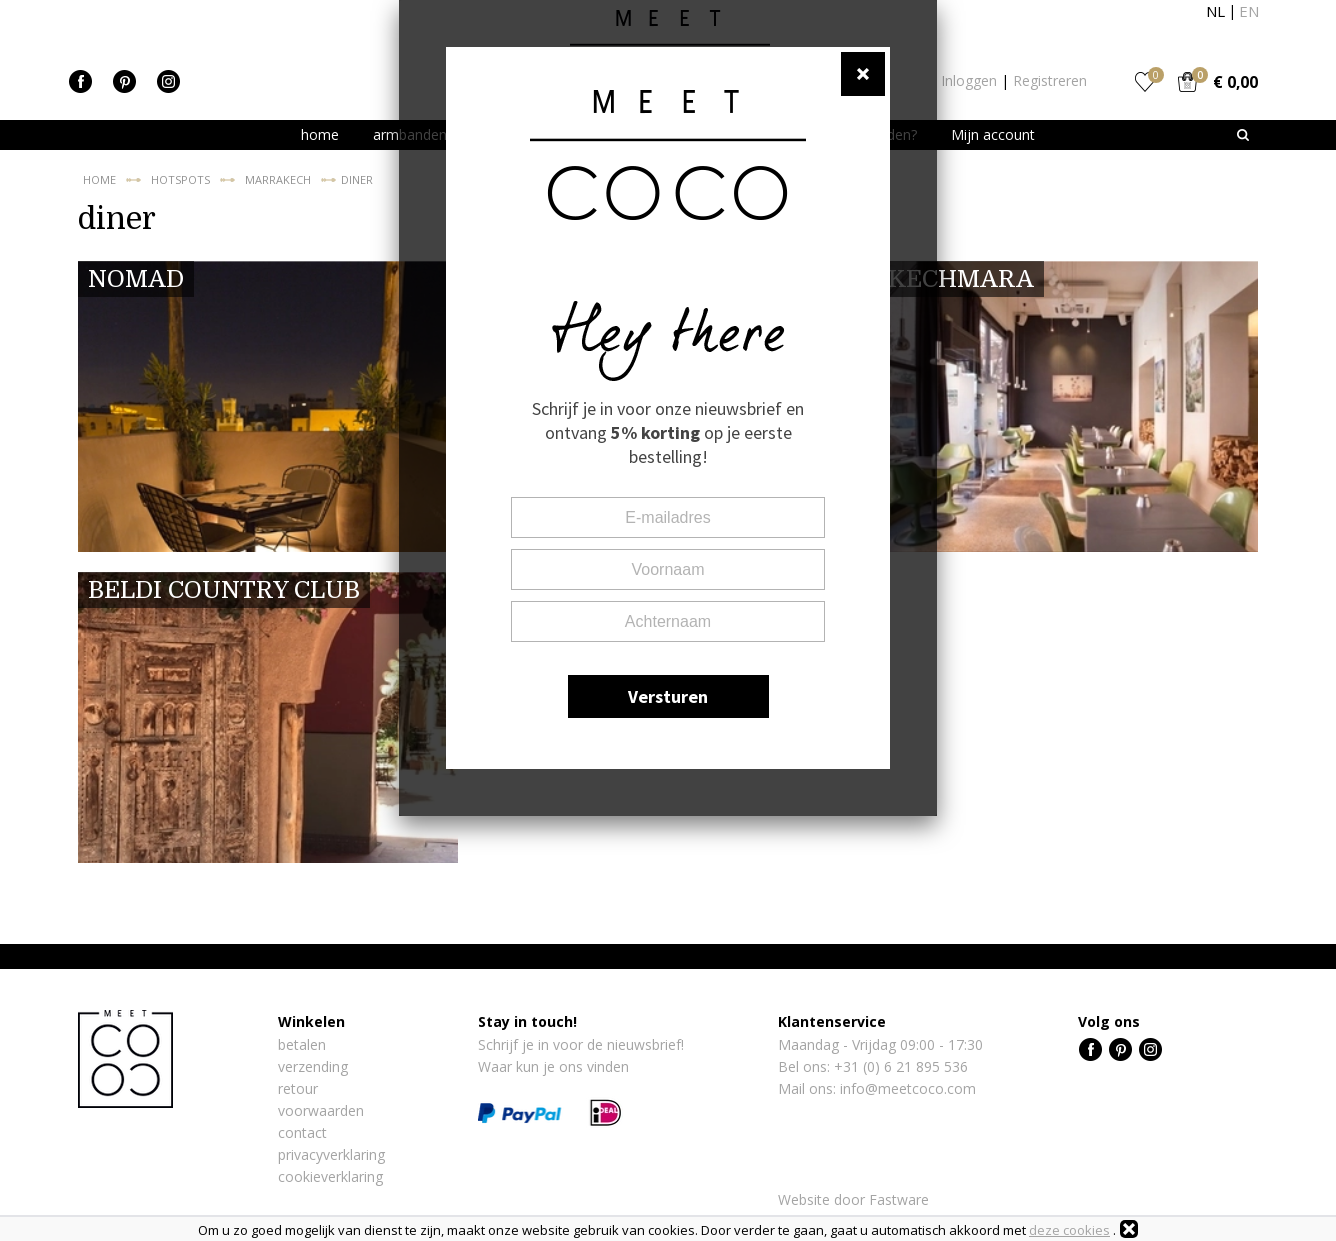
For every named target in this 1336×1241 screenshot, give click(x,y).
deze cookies (1069, 1230)
